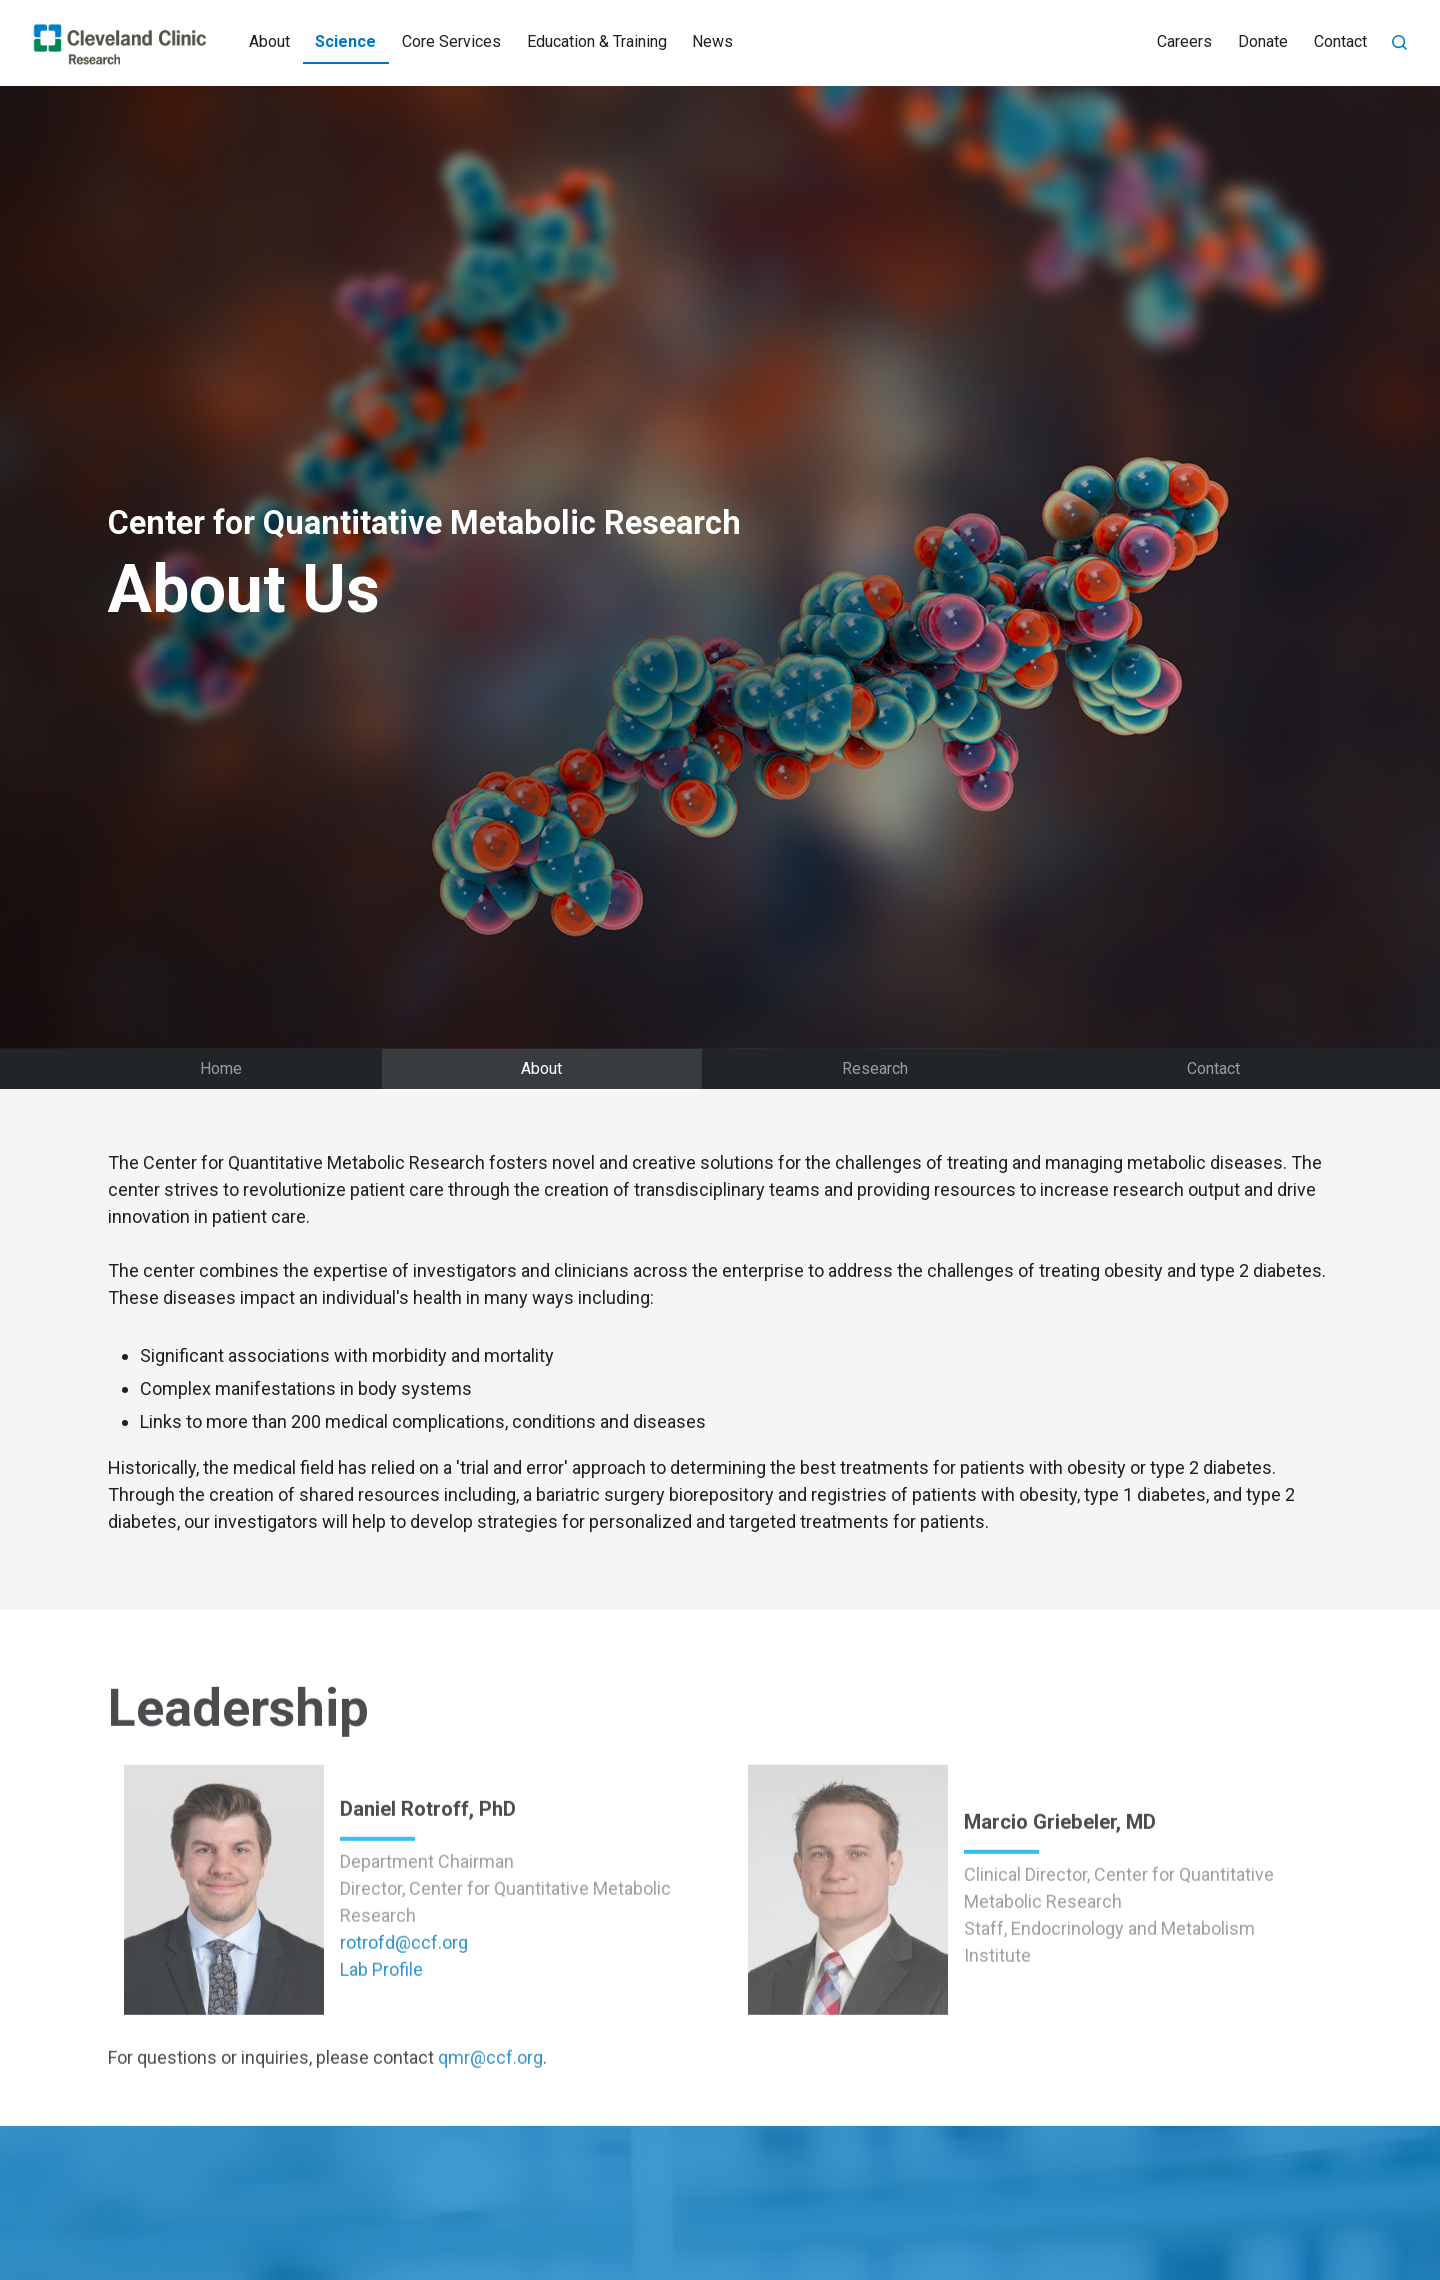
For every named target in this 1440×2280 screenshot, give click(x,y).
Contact (1340, 41)
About (269, 41)
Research (875, 1068)
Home (221, 1068)
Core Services (451, 41)
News (712, 41)
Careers (1184, 41)
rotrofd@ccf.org (404, 2000)
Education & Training (597, 41)
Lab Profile (381, 2027)
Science (345, 41)
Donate (1263, 41)
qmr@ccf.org (490, 2115)
